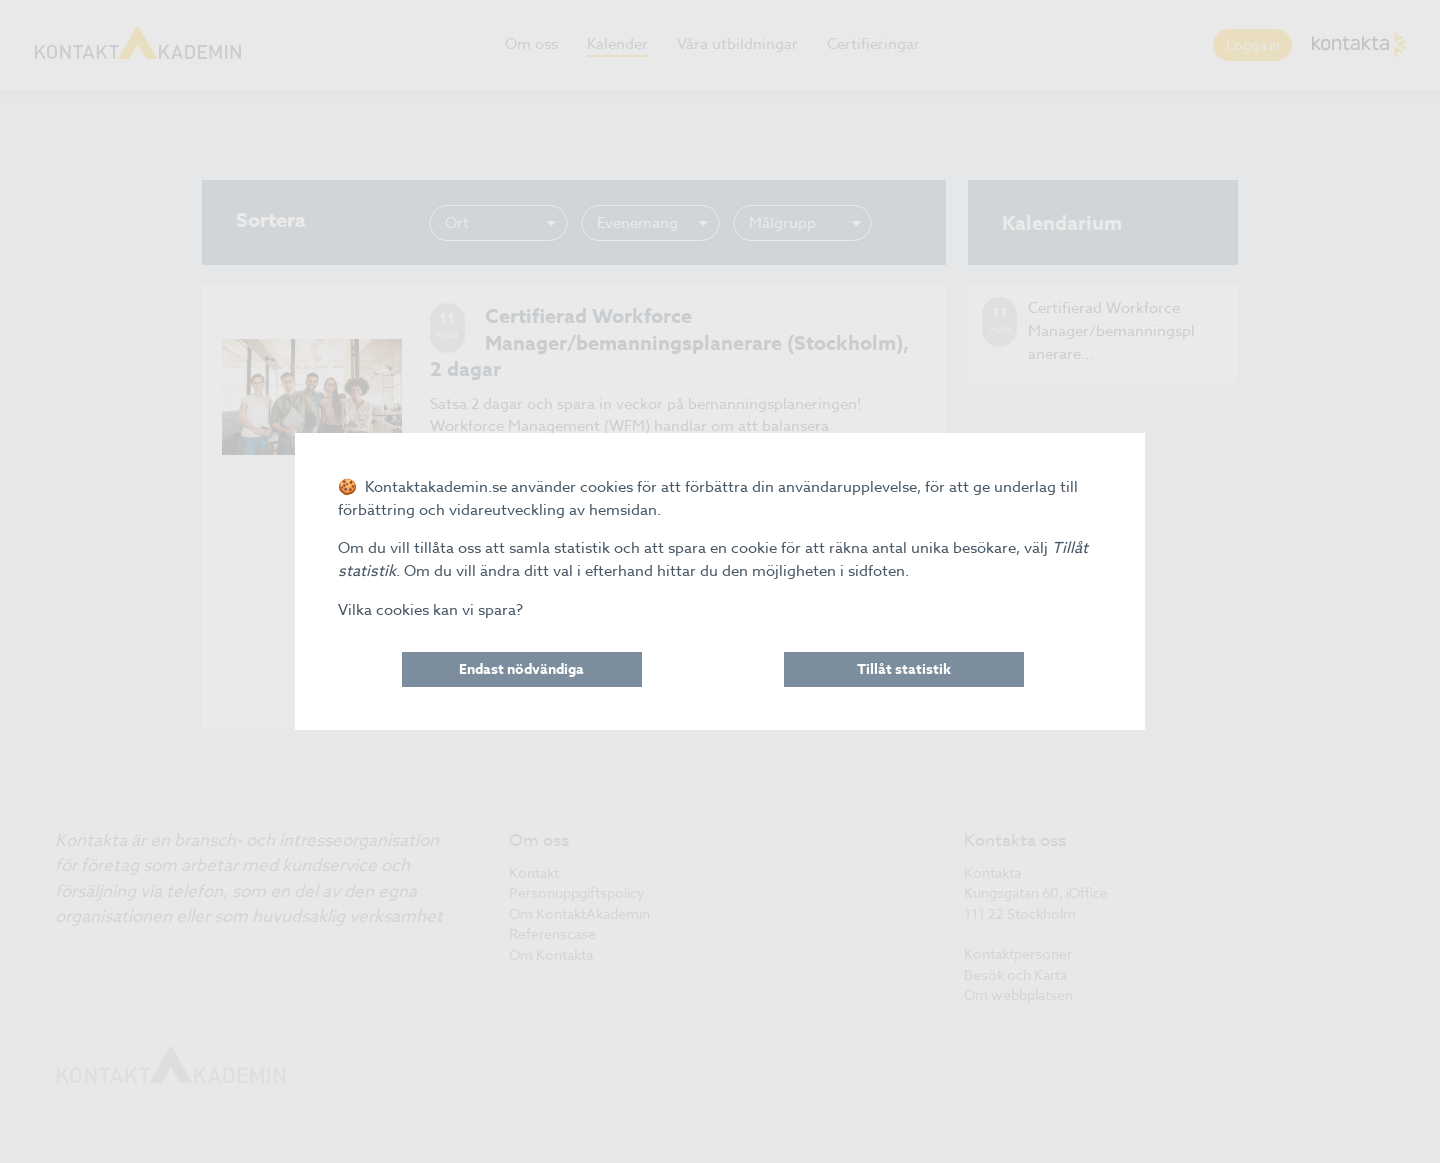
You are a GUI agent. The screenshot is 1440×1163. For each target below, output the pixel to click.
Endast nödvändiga (521, 669)
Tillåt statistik (904, 669)
